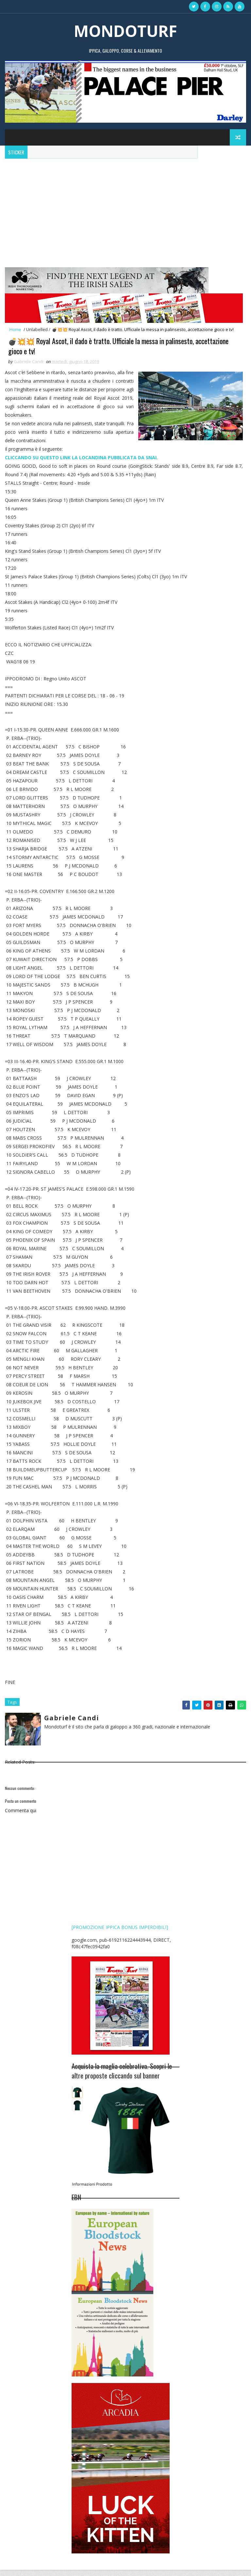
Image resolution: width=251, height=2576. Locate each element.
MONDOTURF (125, 31)
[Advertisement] (125, 208)
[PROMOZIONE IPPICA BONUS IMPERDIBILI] (120, 1933)
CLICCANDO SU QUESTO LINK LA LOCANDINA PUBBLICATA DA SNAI (81, 464)
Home (15, 329)
